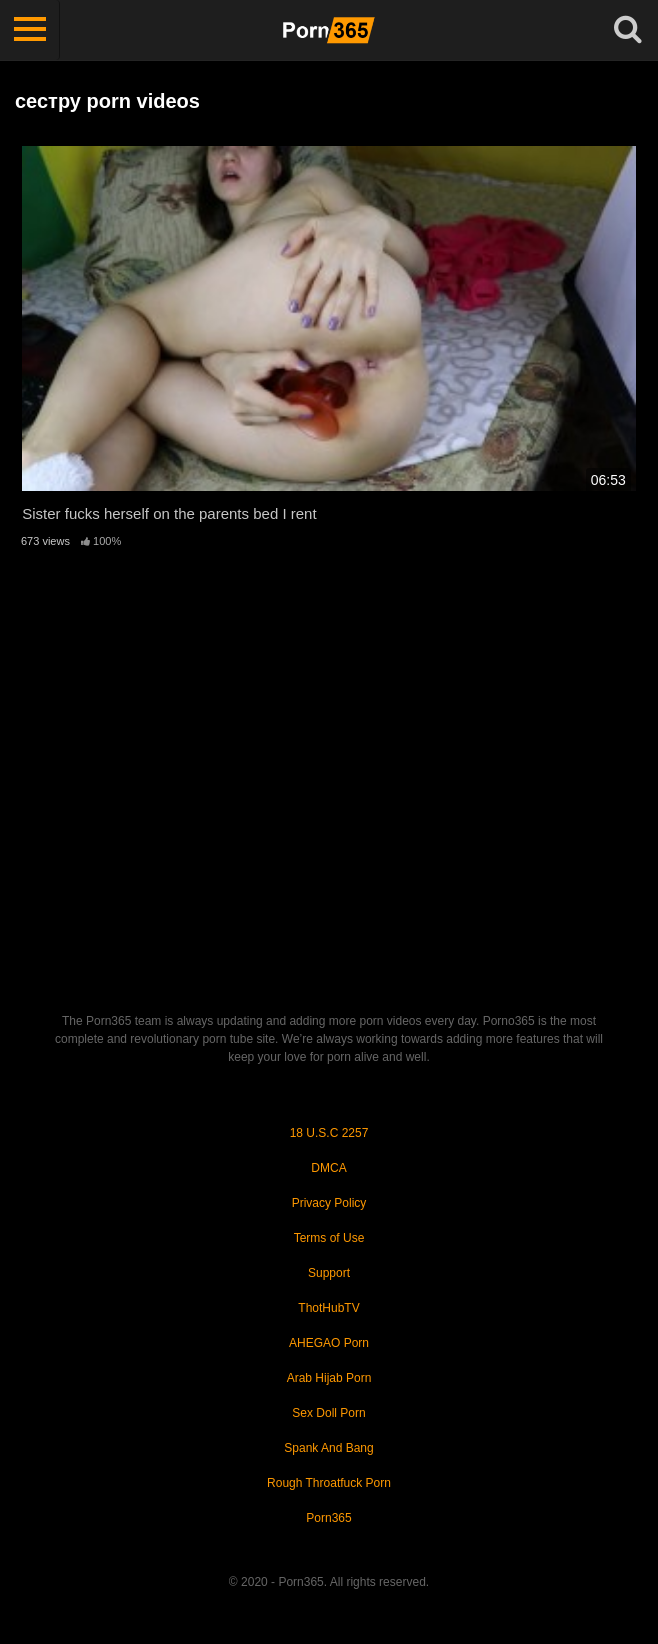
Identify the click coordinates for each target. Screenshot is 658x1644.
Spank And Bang (328, 1448)
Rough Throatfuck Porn (329, 1483)
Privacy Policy (329, 1203)
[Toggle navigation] (30, 30)
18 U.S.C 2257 (329, 1133)
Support (329, 1273)
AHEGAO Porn (329, 1343)
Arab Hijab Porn (329, 1378)
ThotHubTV (328, 1308)
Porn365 (328, 1518)
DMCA (328, 1168)
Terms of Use (329, 1238)
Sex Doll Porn (328, 1413)
